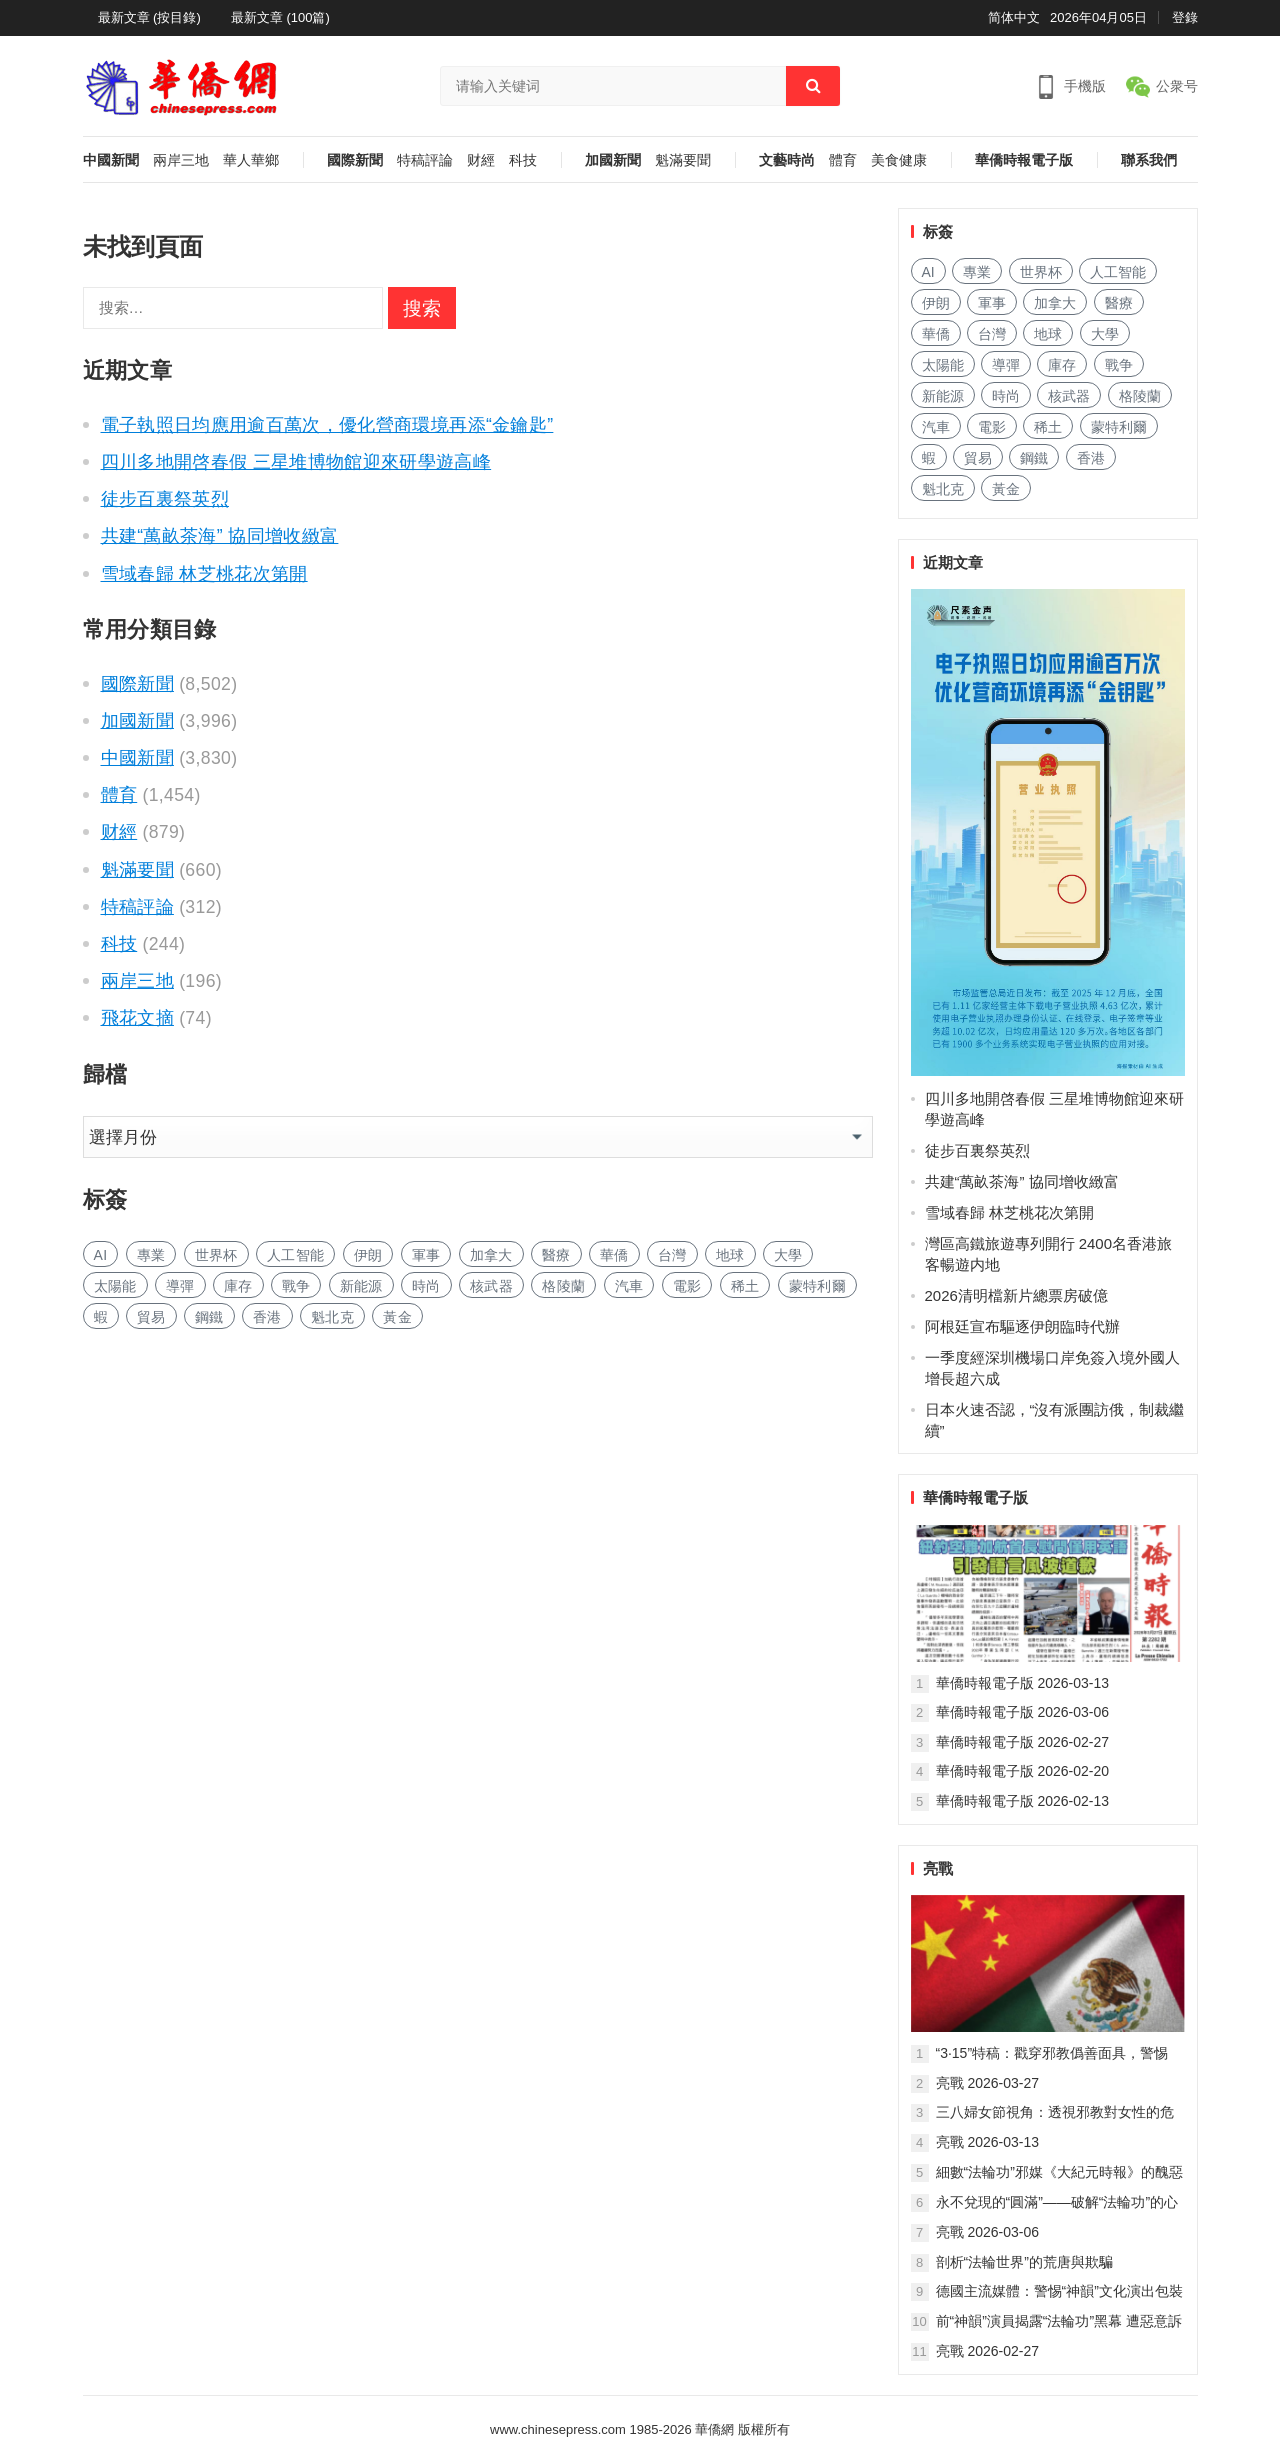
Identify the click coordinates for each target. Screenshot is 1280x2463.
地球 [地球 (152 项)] (730, 1255)
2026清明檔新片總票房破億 (1016, 1295)
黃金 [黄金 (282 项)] (397, 1317)
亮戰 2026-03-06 (988, 2232)
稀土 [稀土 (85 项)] (745, 1286)
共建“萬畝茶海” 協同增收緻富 (220, 536)
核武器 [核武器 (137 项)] (491, 1286)
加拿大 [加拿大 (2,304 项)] (491, 1255)
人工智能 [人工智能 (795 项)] (295, 1255)
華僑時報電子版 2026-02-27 (1023, 1742)
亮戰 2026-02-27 (988, 2351)
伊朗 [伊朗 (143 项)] (368, 1255)
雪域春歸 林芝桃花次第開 (204, 574)
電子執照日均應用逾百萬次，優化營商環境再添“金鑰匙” (327, 425)
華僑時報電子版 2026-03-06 (1023, 1712)
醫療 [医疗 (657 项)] (556, 1255)
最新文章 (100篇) (280, 17)
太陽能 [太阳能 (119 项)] (115, 1286)
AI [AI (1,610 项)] (101, 1255)
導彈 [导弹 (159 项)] (180, 1286)
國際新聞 (355, 160)
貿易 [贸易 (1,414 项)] (151, 1317)
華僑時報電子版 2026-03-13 (1023, 1683)
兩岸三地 (181, 160)
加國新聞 (613, 160)
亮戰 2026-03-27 (988, 2083)
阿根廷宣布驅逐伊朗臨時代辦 (1022, 1326)
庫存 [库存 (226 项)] (238, 1286)
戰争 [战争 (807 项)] (296, 1286)
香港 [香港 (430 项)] (267, 1317)
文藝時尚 (787, 160)
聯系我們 (1149, 160)
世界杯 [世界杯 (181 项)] (216, 1255)
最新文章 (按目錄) (149, 17)
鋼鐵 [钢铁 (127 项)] (209, 1317)
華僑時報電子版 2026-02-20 (1023, 1771)
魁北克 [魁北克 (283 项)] (332, 1317)
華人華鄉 (251, 160)
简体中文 (1014, 17)
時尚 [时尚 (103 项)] (426, 1286)
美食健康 (899, 160)
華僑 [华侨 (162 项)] (614, 1255)
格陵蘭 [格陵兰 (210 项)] (563, 1286)
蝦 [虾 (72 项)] (101, 1317)
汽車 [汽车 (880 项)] (629, 1286)
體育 (843, 160)
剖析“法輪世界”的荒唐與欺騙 (1024, 2262)
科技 (523, 160)
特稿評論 (425, 160)
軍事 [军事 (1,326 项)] (426, 1255)
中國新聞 (111, 160)
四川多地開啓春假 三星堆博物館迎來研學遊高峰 (296, 462)
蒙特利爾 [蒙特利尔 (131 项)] (817, 1286)
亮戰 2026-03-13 (988, 2142)
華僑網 (713, 2429)
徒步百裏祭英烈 (165, 499)
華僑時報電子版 (1024, 160)
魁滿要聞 (683, 160)
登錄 (1185, 17)
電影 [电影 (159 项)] (687, 1286)
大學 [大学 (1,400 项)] (788, 1255)
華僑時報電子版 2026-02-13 (1023, 1801)
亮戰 (938, 1868)
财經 (481, 160)
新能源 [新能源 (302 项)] (361, 1286)
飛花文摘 (137, 1018)
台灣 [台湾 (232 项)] (672, 1255)
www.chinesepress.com (558, 2429)
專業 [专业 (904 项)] (151, 1255)
